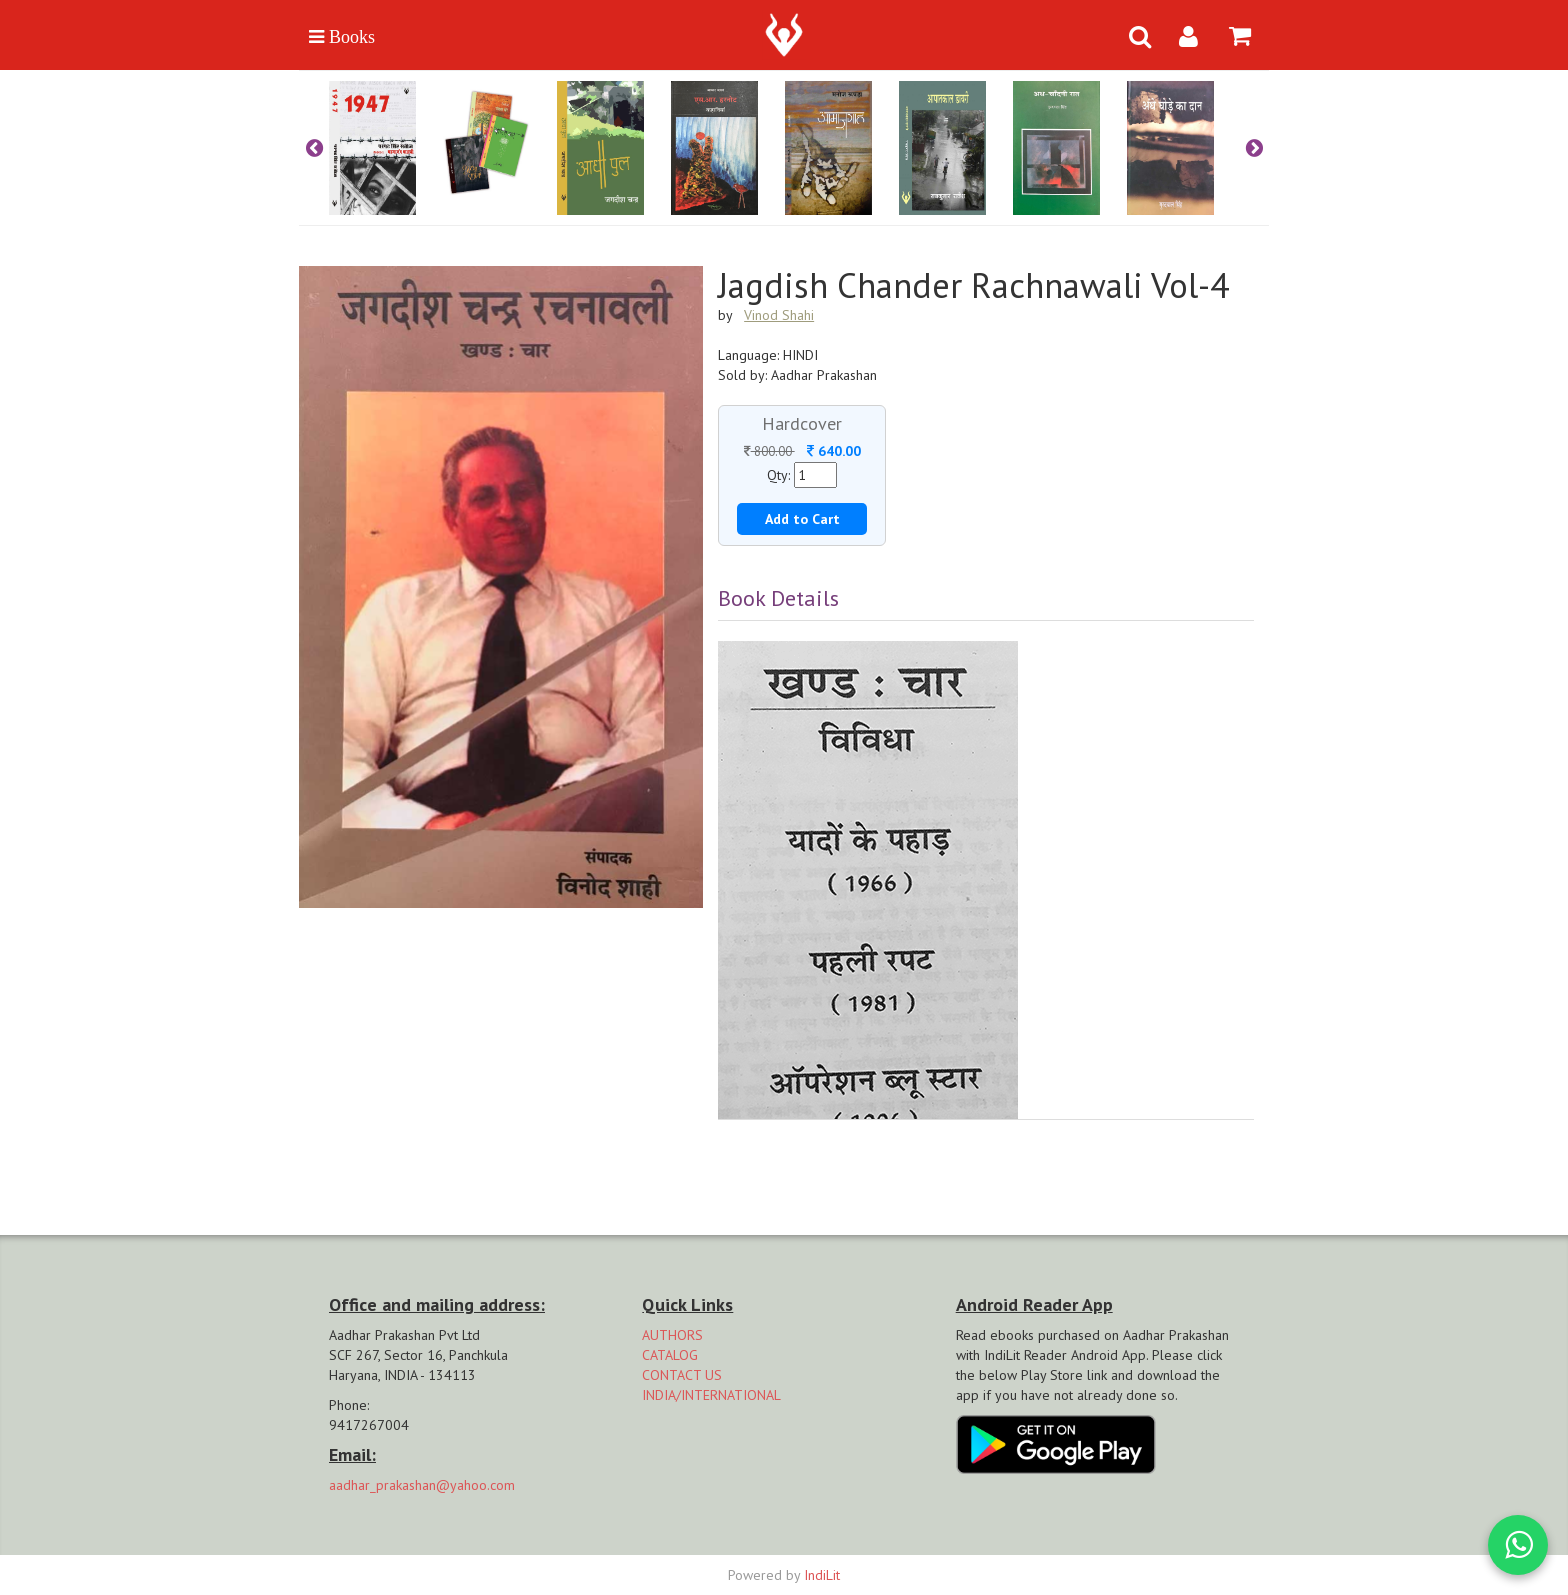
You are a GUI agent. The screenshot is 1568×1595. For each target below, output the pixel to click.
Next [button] (1254, 148)
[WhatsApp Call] (1518, 1545)
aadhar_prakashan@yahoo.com (422, 1485)
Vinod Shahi (779, 315)
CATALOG (670, 1355)
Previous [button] (314, 148)
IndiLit (822, 1575)
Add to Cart (802, 519)
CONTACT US (682, 1375)
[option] (386, 148)
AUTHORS (672, 1335)
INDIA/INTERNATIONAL (711, 1395)
